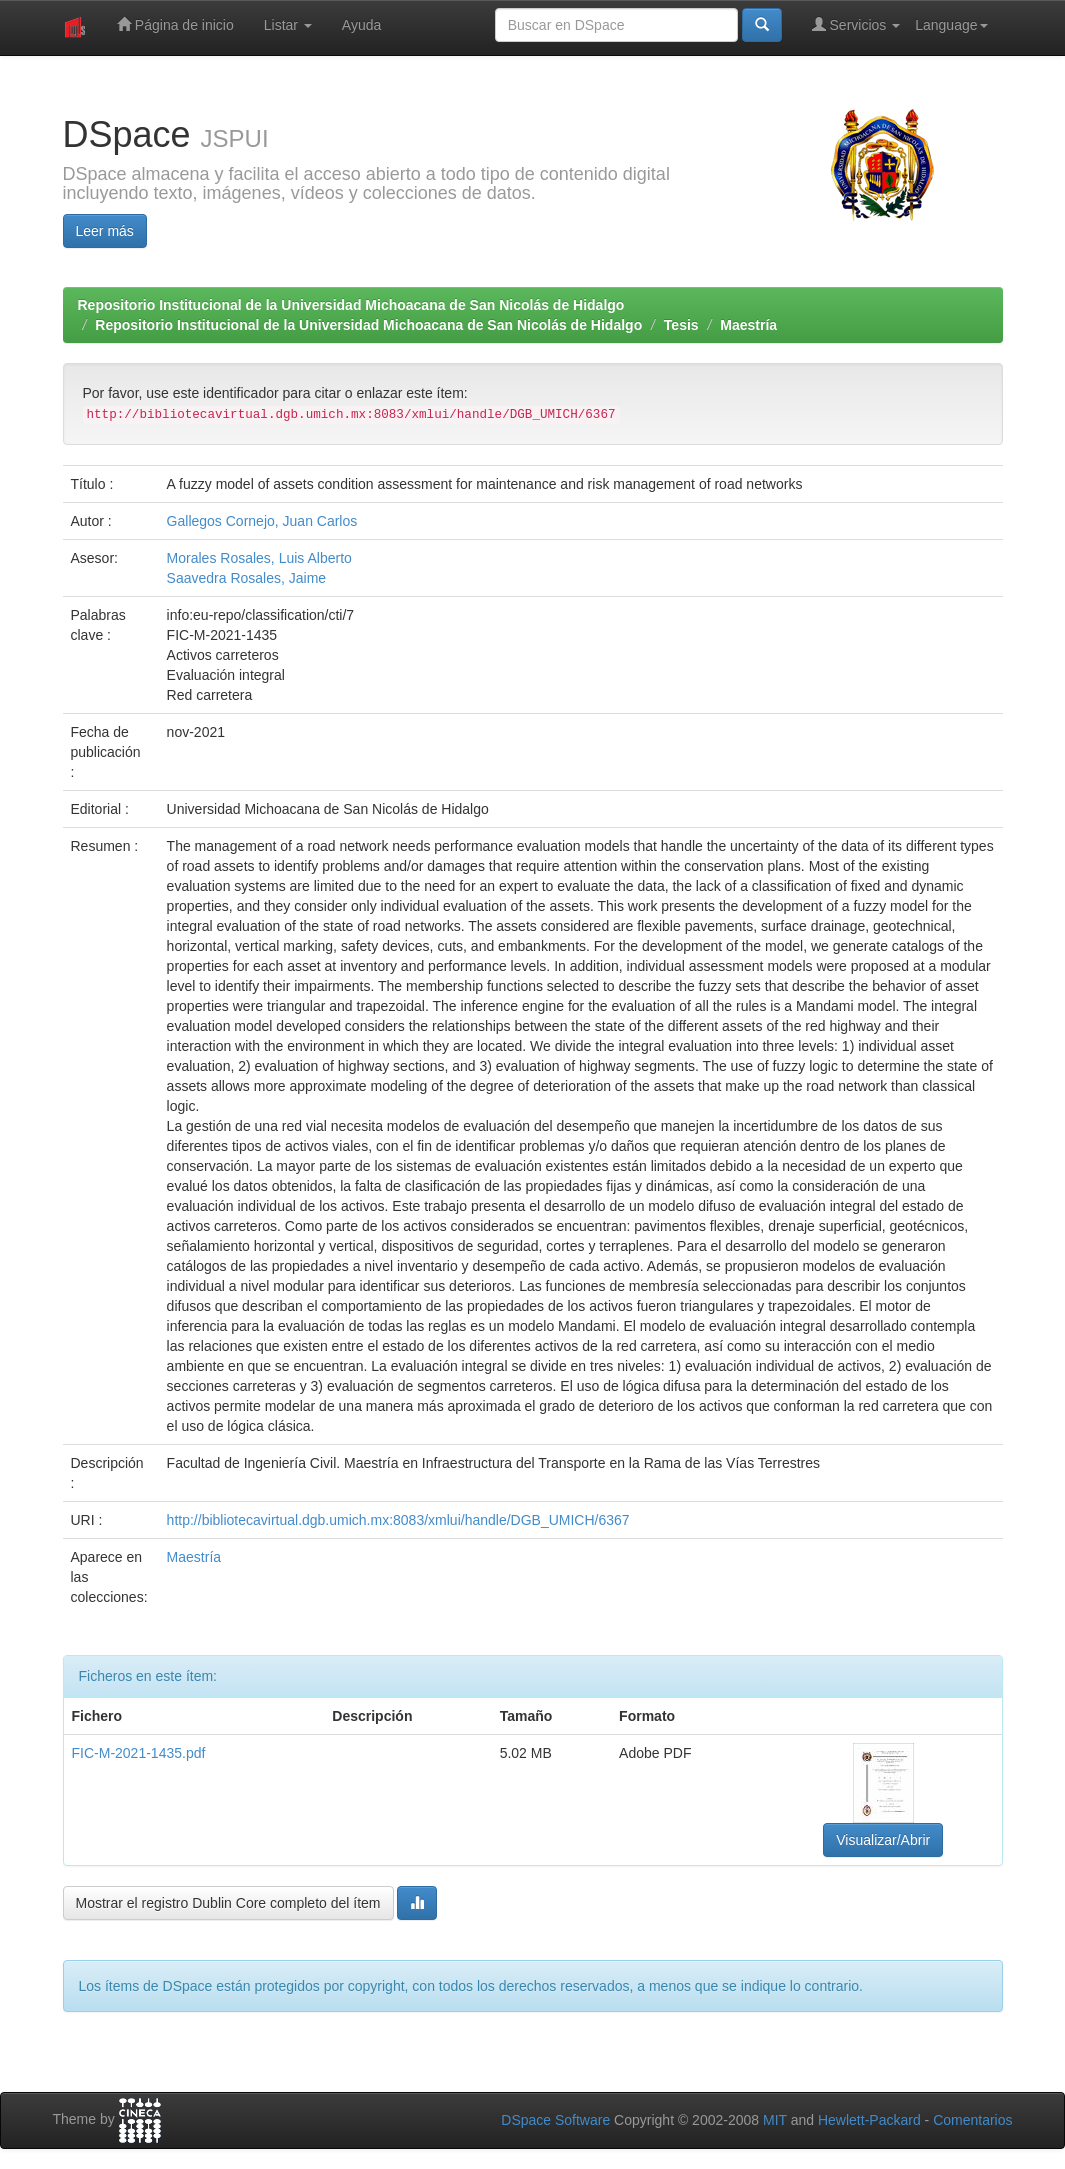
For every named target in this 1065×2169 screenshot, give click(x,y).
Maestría (748, 325)
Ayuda (361, 25)
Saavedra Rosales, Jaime (247, 578)
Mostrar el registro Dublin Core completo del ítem (228, 1903)
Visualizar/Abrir (883, 1840)
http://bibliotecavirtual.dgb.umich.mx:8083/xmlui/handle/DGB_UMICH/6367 (398, 1520)
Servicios (856, 24)
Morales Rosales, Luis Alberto (259, 558)
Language (951, 25)
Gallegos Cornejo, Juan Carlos (262, 521)
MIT (775, 2120)
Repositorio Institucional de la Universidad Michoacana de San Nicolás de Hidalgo (351, 305)
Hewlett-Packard (869, 2120)
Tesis (681, 325)
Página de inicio (175, 24)
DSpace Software (555, 2120)
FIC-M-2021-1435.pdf (139, 1753)
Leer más (105, 231)
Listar (288, 25)
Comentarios (972, 2120)
